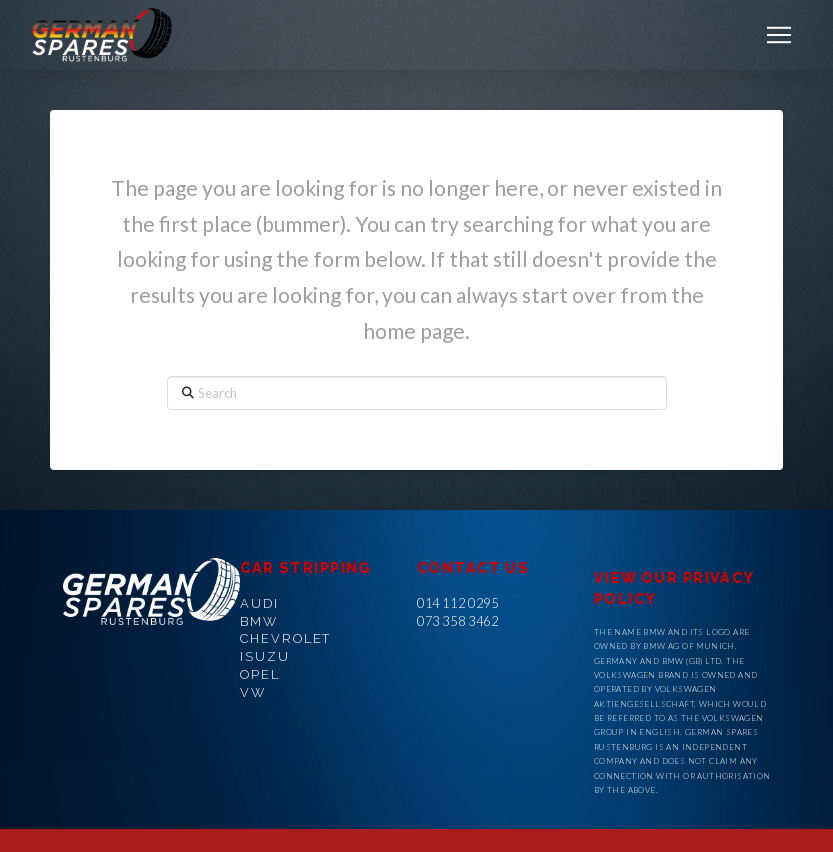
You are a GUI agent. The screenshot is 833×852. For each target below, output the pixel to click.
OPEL (260, 674)
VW (253, 692)
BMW (259, 621)
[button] (779, 35)
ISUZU (265, 656)
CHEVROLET (285, 638)
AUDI (259, 603)
